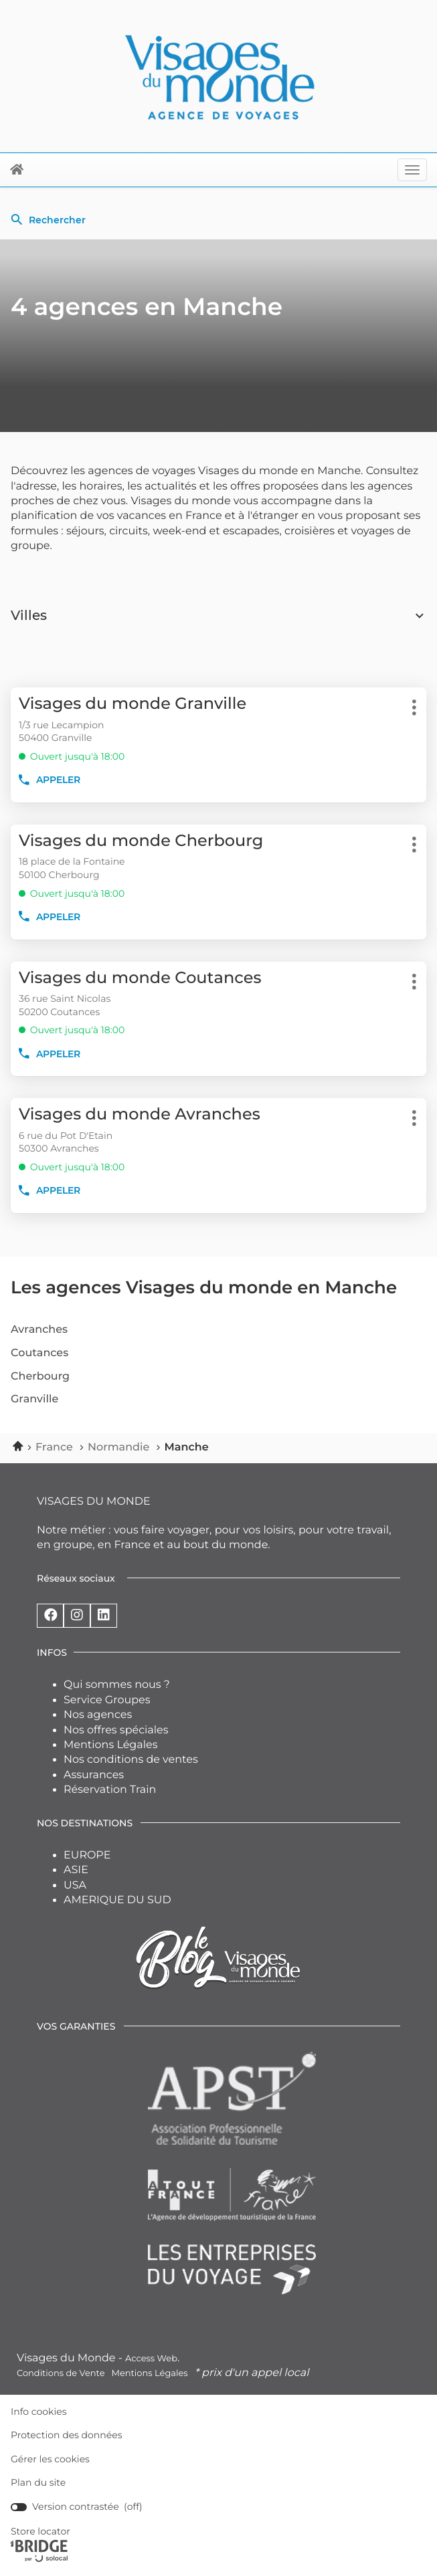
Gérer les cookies (50, 2459)
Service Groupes (107, 1700)
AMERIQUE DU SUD (117, 1900)
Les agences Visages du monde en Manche (204, 1287)
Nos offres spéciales (116, 1730)
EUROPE (87, 1855)
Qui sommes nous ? (117, 1685)
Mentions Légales (111, 1745)
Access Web (151, 2358)
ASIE (76, 1870)
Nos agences (98, 1715)
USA (75, 1885)
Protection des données (66, 2435)
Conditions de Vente (60, 2373)
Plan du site (38, 2482)
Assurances (94, 1775)
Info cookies (39, 2411)
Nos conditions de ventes (131, 1759)
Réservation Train (110, 1790)
